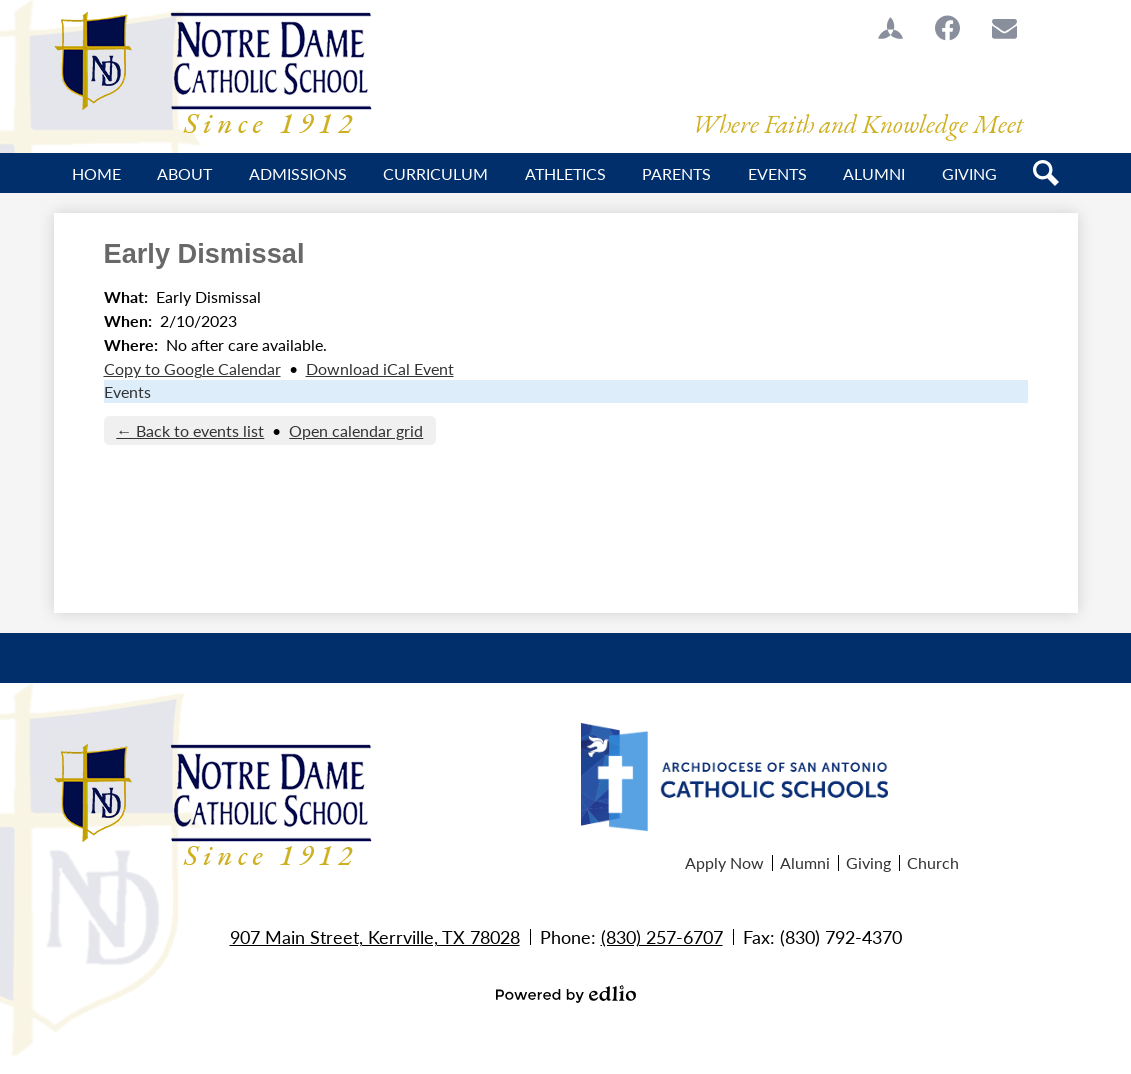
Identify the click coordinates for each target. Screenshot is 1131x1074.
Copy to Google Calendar (192, 368)
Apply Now (724, 862)
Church (933, 862)
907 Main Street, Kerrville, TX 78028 (375, 936)
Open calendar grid (356, 430)
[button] (184, 173)
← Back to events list (190, 430)
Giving (868, 862)
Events (127, 391)
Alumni (805, 862)
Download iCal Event (380, 368)
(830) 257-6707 (662, 936)
